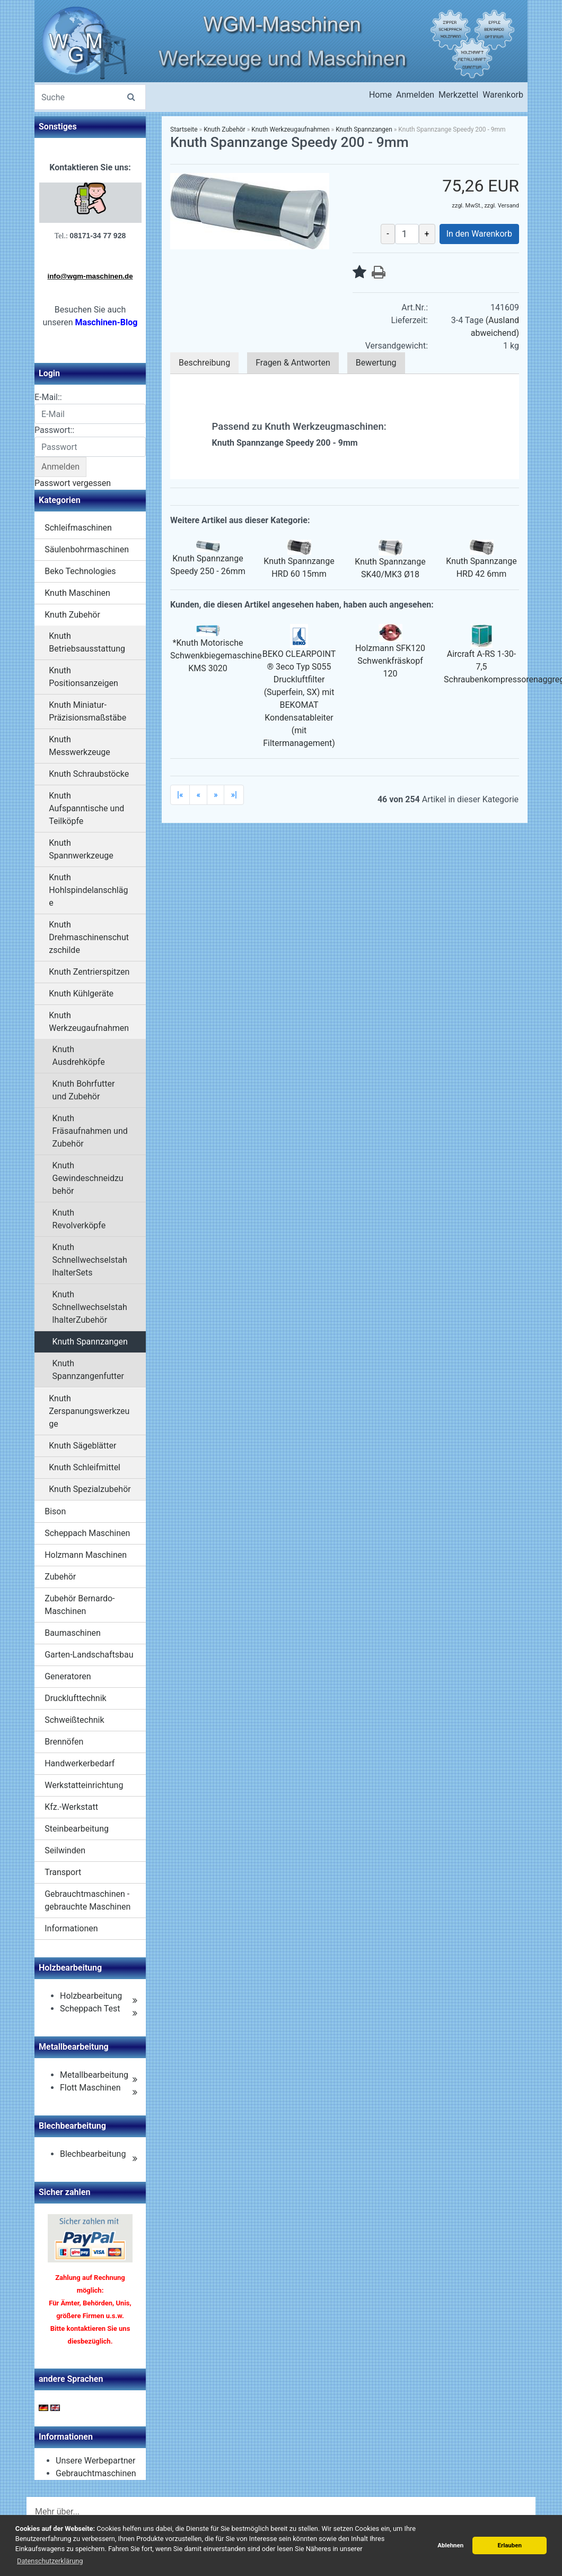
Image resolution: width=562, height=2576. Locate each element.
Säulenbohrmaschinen (87, 549)
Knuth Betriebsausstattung (87, 642)
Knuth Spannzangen (90, 1342)
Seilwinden (65, 1850)
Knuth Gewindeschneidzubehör (88, 1178)
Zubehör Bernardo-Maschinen (80, 1604)
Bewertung (376, 363)
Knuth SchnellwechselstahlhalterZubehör (89, 1307)
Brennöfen (64, 1742)
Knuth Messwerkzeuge (79, 745)
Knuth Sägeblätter (82, 1446)
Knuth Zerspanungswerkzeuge (89, 1411)
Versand (508, 205)
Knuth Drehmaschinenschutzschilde (89, 937)
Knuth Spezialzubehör (90, 1489)
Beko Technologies (80, 571)
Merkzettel (458, 95)
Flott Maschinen (90, 2088)
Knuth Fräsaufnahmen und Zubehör (90, 1131)
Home (380, 95)
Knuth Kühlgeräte (81, 993)
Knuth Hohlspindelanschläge (88, 890)
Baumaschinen (73, 1633)
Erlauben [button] (509, 2545)
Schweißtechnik (74, 1720)
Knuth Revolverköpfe (79, 1219)
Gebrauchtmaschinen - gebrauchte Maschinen (87, 1900)
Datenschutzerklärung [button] (50, 2561)
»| (233, 795)
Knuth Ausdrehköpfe (78, 1055)
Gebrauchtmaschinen (96, 2473)
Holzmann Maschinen (86, 1555)
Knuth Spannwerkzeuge (81, 849)
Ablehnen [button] (450, 2545)
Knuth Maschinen (77, 593)
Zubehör (60, 1577)
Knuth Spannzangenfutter (88, 1369)
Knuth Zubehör (72, 615)
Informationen (71, 1928)
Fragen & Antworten (293, 363)
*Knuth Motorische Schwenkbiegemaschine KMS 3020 (215, 655)
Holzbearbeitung (91, 1996)
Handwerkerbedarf (80, 1763)
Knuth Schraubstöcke (89, 774)
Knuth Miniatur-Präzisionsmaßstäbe (87, 711)
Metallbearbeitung (94, 2075)
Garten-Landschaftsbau (89, 1655)
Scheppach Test (90, 2008)
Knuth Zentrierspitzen (89, 972)
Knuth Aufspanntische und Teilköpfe (86, 808)
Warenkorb (502, 95)
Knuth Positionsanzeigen (83, 676)
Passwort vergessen (72, 483)
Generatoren (68, 1676)
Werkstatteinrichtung (84, 1785)
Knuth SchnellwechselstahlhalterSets (89, 1260)
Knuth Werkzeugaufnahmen (89, 1021)
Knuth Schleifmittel (84, 1467)
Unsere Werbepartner (95, 2461)
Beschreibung (204, 363)
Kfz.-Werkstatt (71, 1807)
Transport (63, 1872)
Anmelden (415, 95)
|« (180, 795)
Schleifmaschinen (78, 528)
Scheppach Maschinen (87, 1533)
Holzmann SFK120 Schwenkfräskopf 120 (390, 661)
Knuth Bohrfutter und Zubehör (83, 1090)
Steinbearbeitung (77, 1829)
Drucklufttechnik (75, 1698)
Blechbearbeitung (93, 2154)
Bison (55, 1511)
